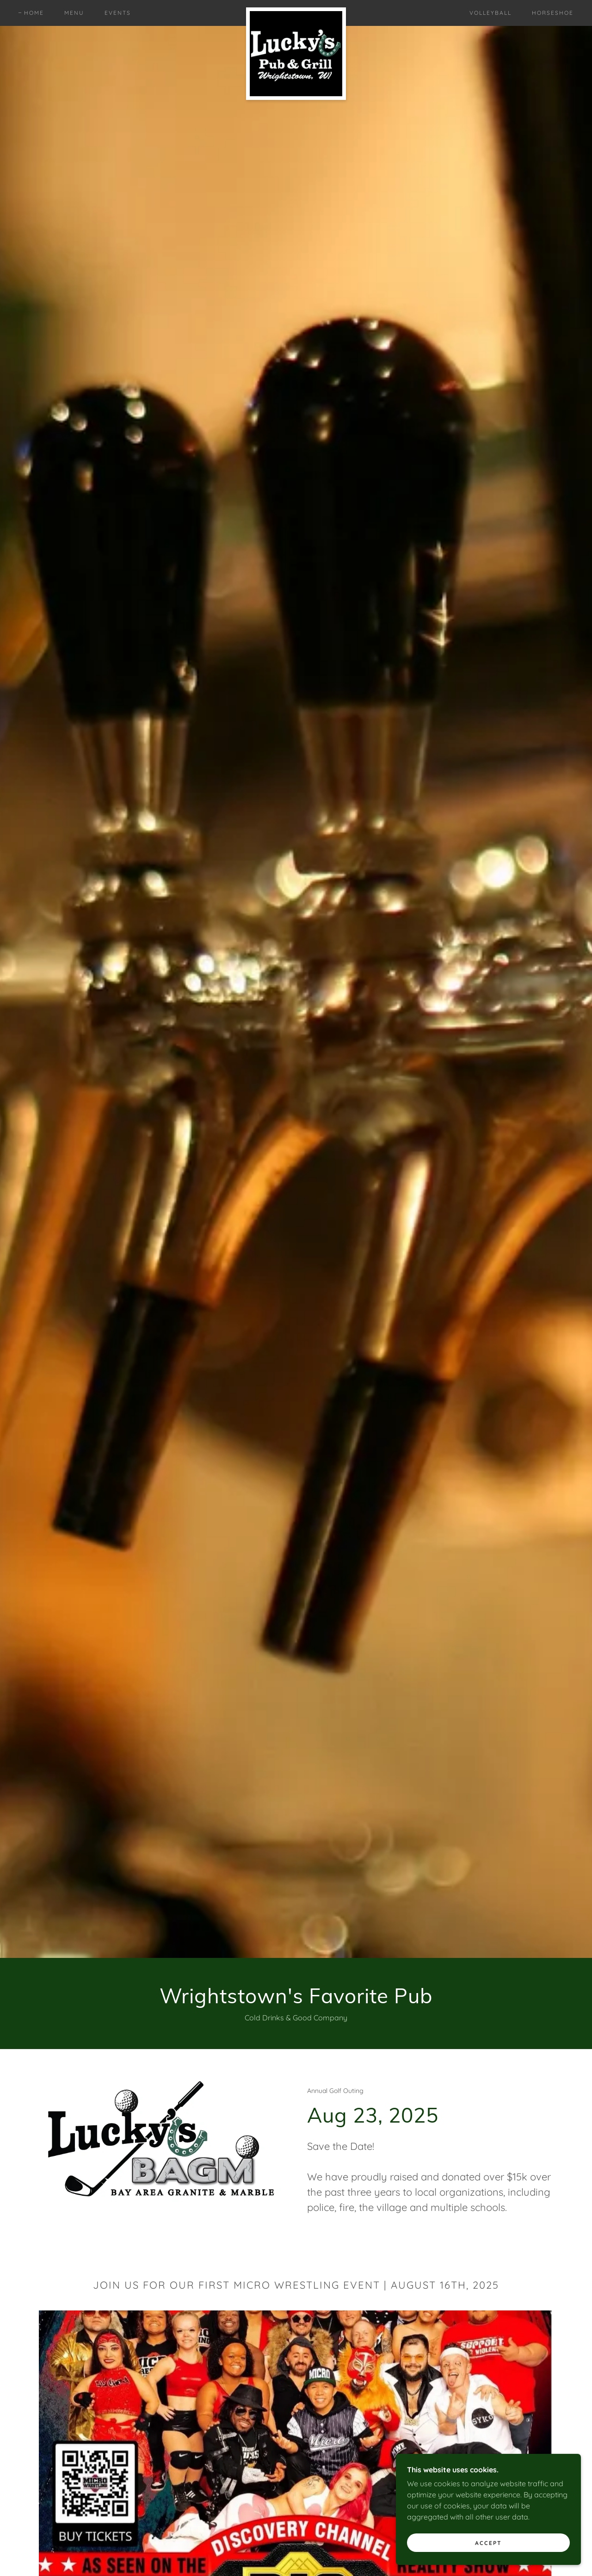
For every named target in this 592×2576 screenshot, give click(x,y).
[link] (296, 11)
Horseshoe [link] (553, 12)
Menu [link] (74, 12)
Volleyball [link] (490, 12)
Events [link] (118, 12)
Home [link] (34, 12)
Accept (488, 2542)
